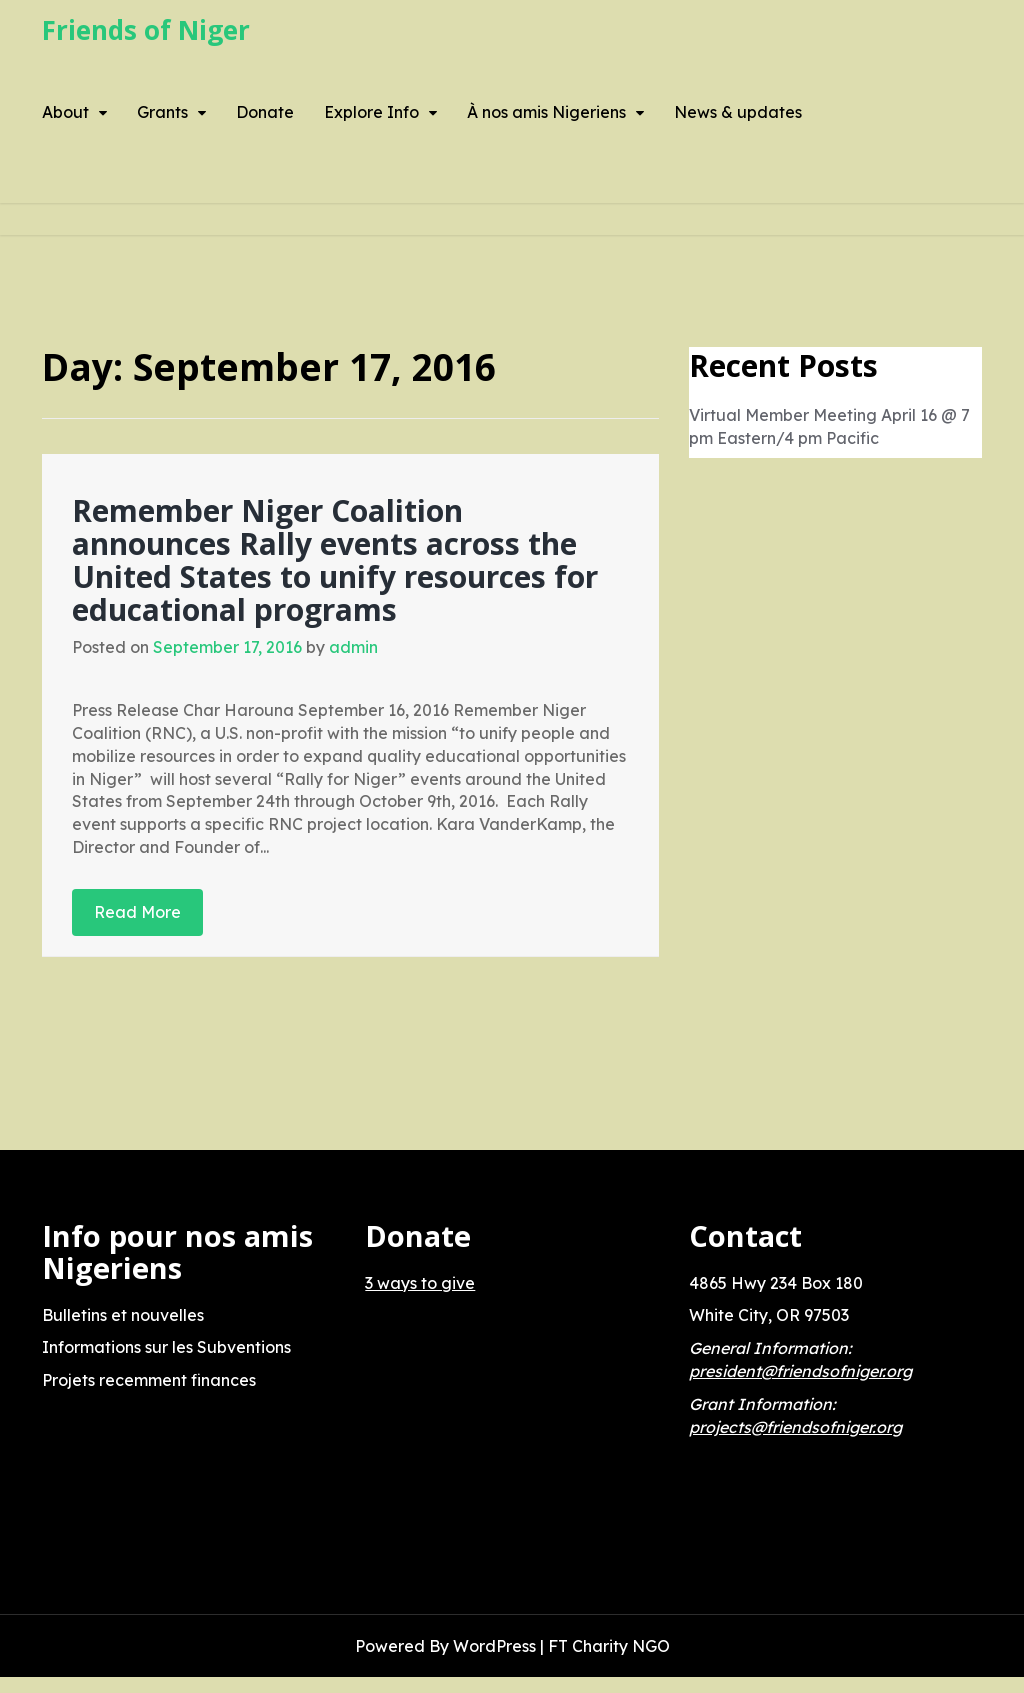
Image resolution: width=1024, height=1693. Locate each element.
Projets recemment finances (149, 1380)
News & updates (738, 112)
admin (353, 647)
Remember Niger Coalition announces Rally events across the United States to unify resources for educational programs (335, 560)
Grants (162, 112)
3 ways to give (420, 1283)
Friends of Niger (146, 30)
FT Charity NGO (609, 1646)
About (65, 112)
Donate (265, 112)
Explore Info (371, 112)
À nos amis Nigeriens (546, 112)
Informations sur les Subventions (166, 1347)
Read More (137, 912)
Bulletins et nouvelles (123, 1315)
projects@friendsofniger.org (795, 1427)
